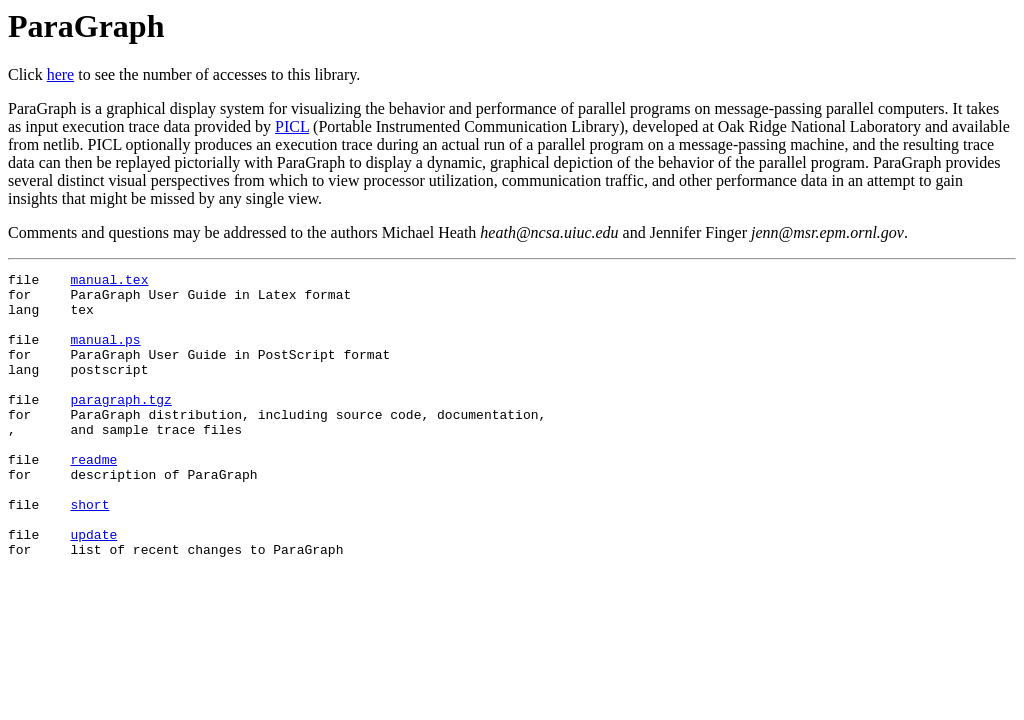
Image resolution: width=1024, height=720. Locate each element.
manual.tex (109, 282)
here (61, 74)
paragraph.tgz (120, 426)
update (93, 588)
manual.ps (105, 354)
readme (93, 498)
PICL (292, 126)
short (89, 552)
